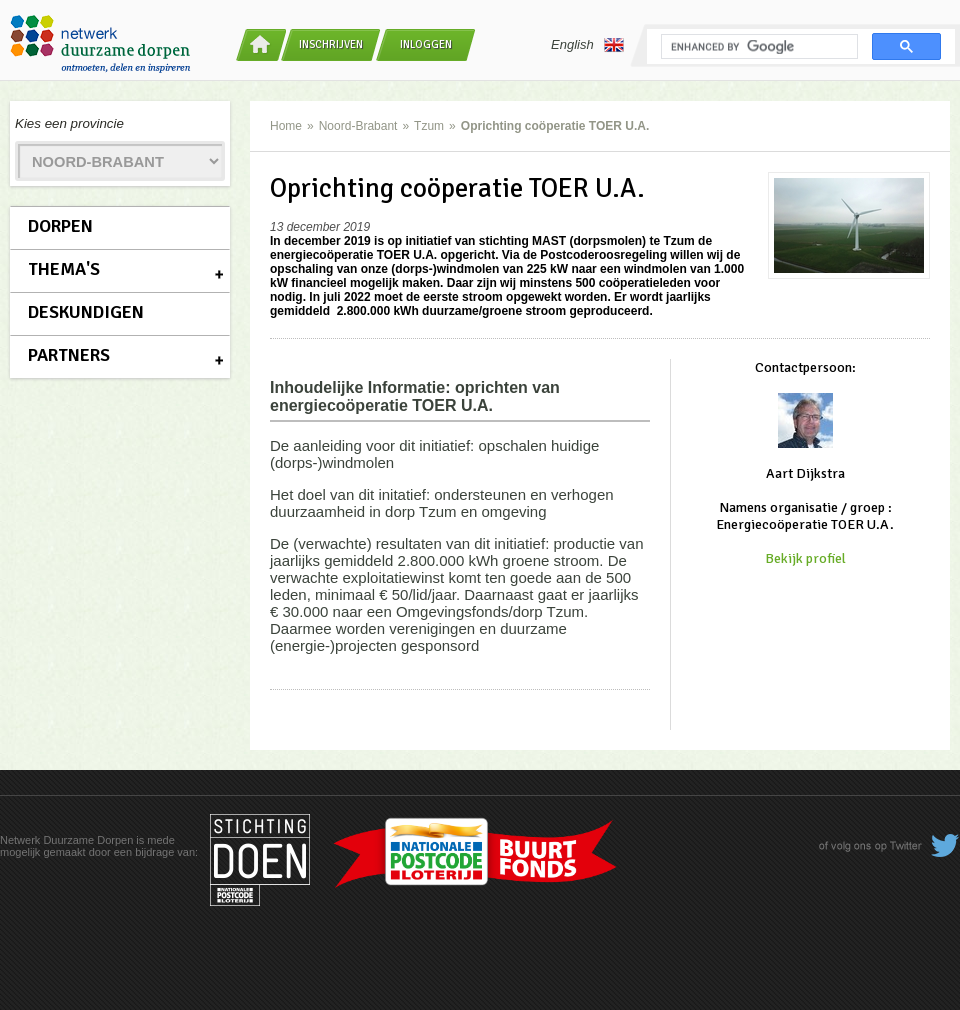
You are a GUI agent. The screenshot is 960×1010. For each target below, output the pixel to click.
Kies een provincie (69, 123)
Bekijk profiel (805, 558)
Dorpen (60, 226)
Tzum (429, 126)
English (587, 45)
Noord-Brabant (358, 126)
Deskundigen (86, 312)
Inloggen (426, 44)
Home (286, 126)
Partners (69, 355)
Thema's (64, 269)
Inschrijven (331, 44)
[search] (757, 47)
